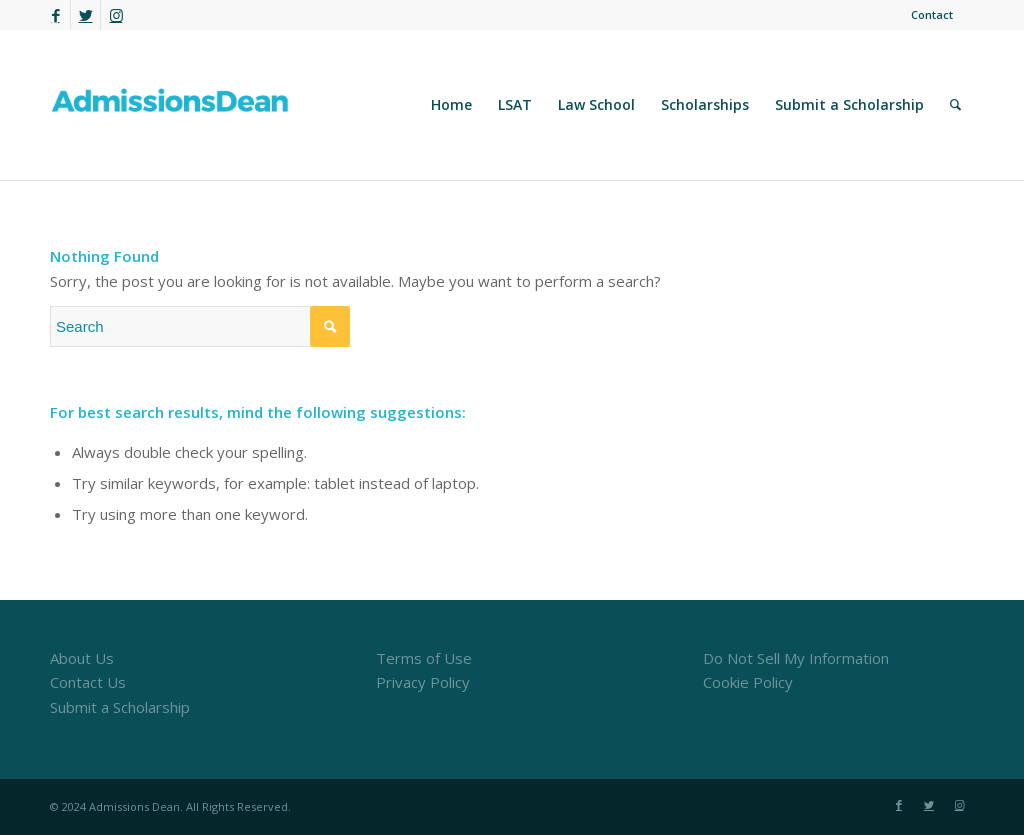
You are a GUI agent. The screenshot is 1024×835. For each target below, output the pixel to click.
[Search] (955, 105)
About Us (82, 658)
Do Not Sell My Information (796, 658)
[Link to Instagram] (116, 15)
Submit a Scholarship (120, 707)
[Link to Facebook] (55, 15)
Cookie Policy (748, 682)
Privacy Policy (423, 682)
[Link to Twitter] (85, 15)
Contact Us (88, 682)
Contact (932, 14)
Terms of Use (424, 658)
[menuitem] (927, 15)
